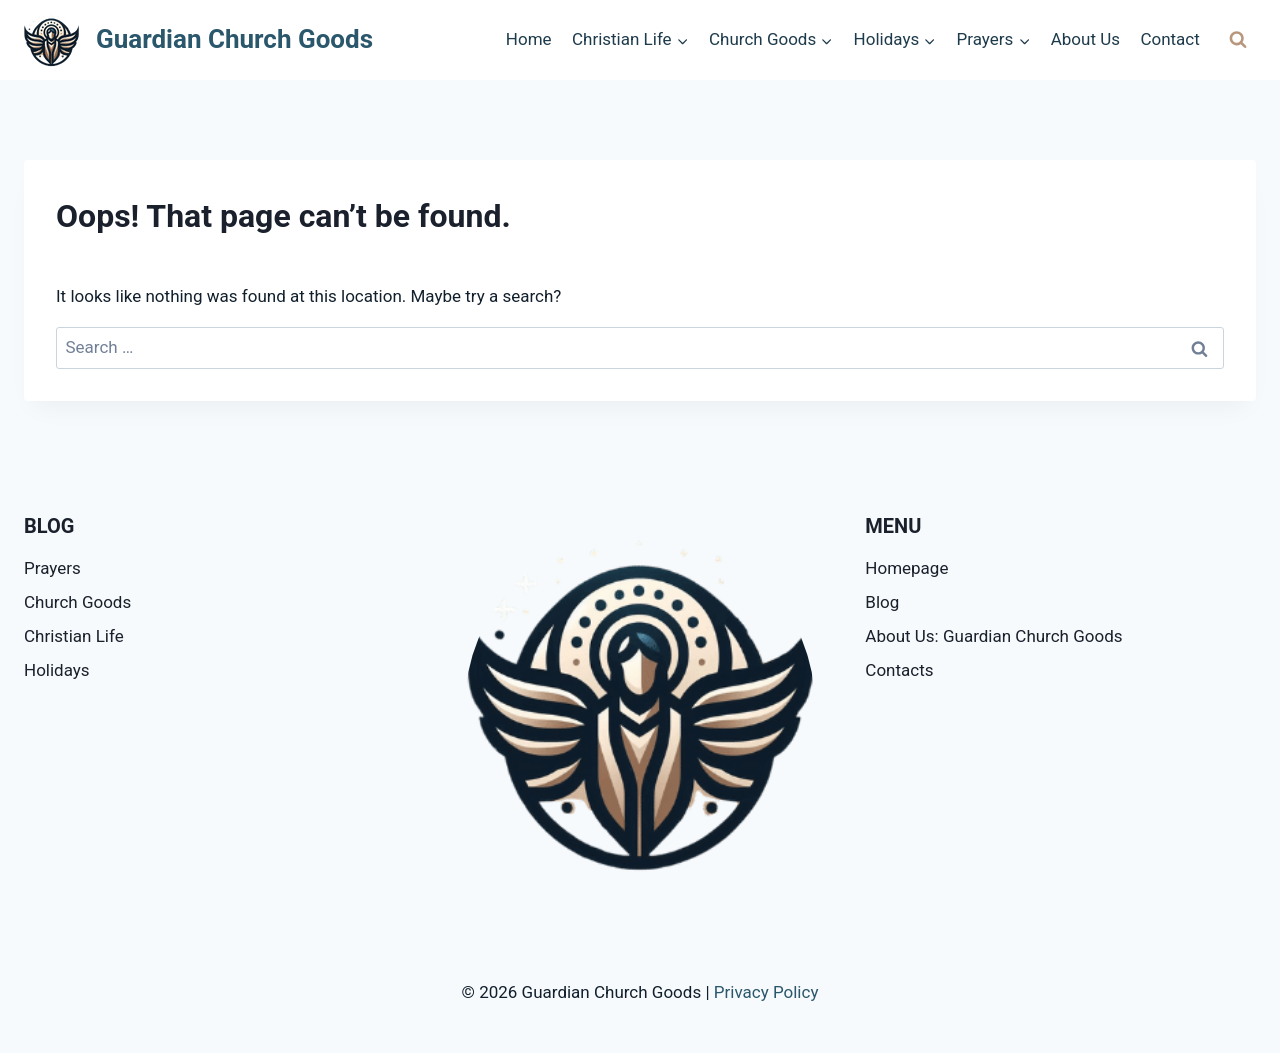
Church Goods (77, 602)
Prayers (52, 568)
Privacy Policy (766, 992)
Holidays (57, 670)
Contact (1169, 39)
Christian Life (74, 636)
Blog (882, 602)
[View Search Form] (1238, 40)
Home (529, 39)
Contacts (899, 670)
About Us (1085, 39)
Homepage (906, 568)
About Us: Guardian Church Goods (993, 636)
